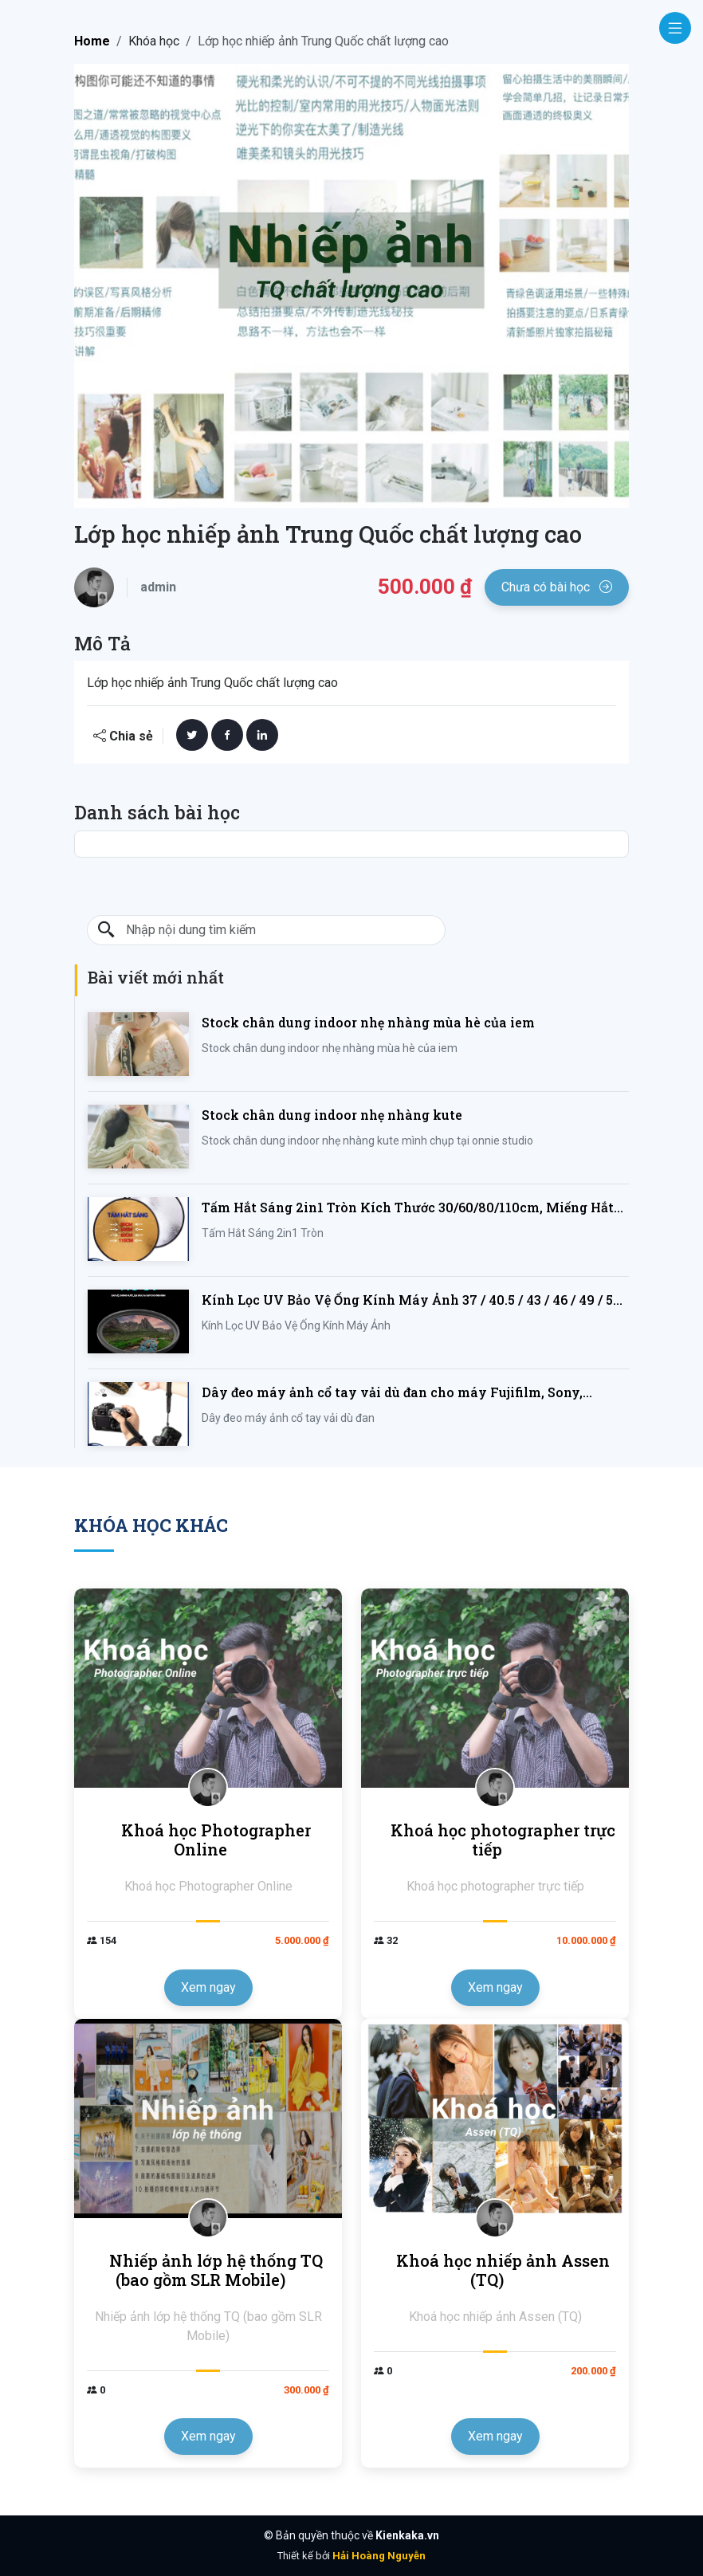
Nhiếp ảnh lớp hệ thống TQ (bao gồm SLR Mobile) (216, 2270)
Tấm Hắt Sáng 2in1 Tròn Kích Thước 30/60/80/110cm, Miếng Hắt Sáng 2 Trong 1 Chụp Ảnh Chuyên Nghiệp (408, 1208)
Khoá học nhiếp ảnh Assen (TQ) (503, 2270)
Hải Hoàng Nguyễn (379, 2556)
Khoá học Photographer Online (216, 1839)
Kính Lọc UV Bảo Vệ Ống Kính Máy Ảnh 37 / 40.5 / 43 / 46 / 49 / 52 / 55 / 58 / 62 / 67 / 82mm (415, 1300)
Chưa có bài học (556, 587)
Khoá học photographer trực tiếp (503, 1839)
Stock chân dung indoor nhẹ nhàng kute (332, 1114)
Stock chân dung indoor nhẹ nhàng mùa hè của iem (368, 1022)
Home (92, 41)
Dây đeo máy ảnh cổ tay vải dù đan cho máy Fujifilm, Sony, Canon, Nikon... (392, 1393)
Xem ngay (208, 1987)
